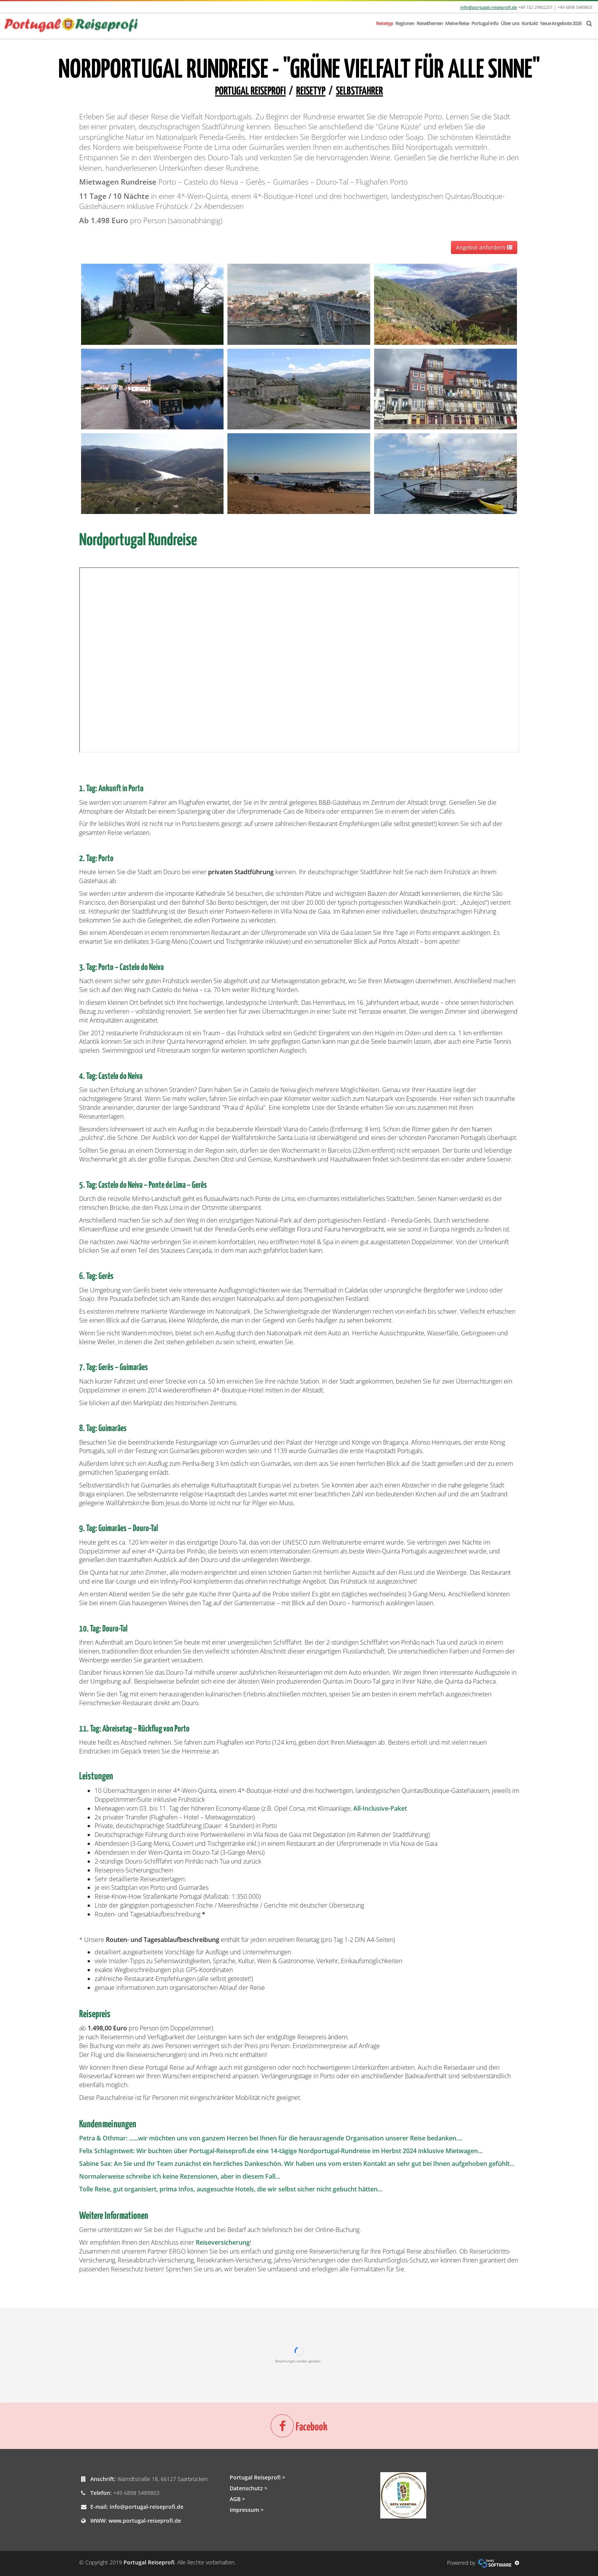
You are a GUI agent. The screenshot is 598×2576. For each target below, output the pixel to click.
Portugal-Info (484, 23)
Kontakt (530, 23)
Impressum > (247, 2509)
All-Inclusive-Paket (380, 1808)
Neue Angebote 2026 (560, 23)
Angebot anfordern (484, 247)
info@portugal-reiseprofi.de (488, 7)
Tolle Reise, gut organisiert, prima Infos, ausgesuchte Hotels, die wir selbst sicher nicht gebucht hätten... (230, 2189)
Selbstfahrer (359, 91)
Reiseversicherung (223, 2242)
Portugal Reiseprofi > (257, 2477)
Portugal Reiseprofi (250, 91)
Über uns (510, 23)
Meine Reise (457, 23)
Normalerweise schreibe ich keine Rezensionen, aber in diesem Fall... (179, 2176)
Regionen (404, 23)
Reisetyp (384, 23)
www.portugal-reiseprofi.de (144, 2520)
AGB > (237, 2499)
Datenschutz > (249, 2488)
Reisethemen (430, 23)
